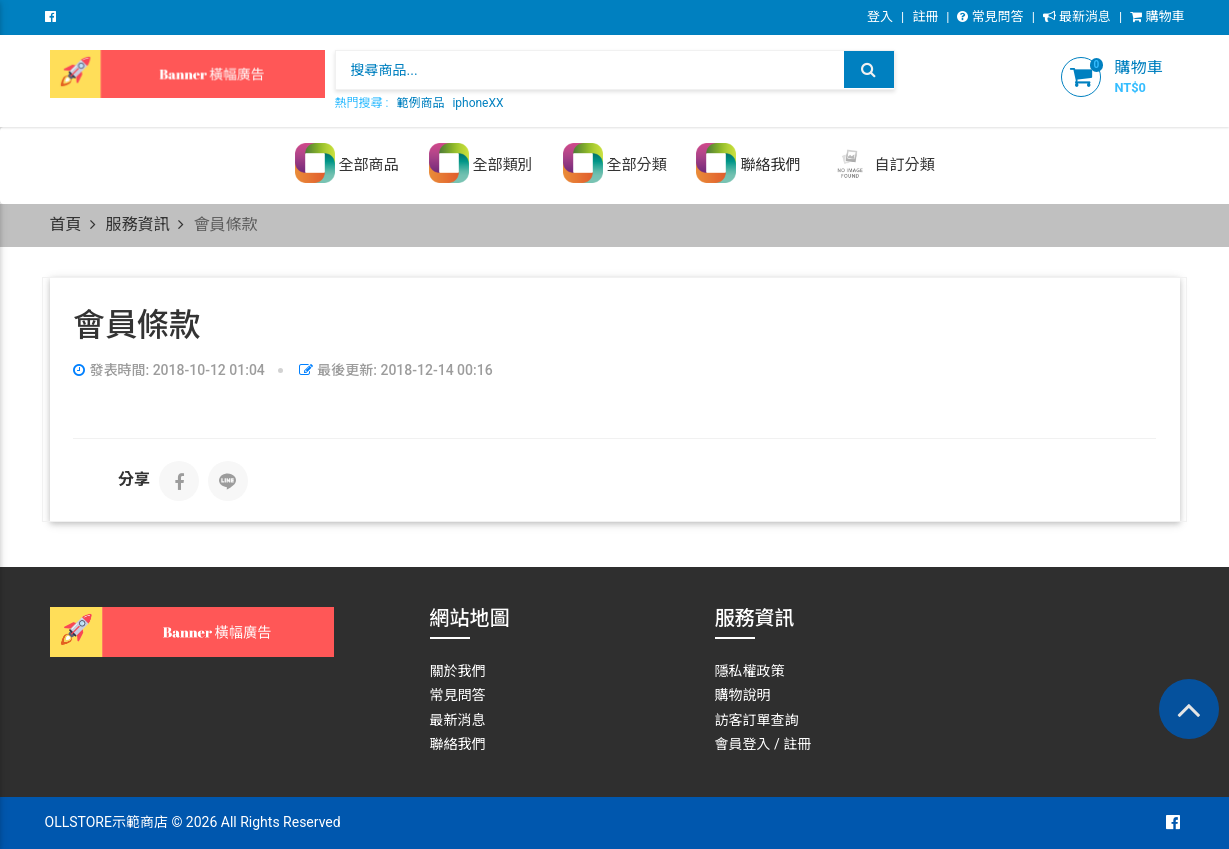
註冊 (925, 16)
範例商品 (420, 103)
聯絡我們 (458, 744)
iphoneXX (477, 103)
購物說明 (743, 695)
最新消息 (1077, 16)
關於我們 (458, 671)
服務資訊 (137, 224)
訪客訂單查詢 (757, 720)
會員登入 (743, 744)
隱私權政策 (750, 671)
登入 (880, 16)
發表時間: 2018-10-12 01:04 (169, 370)
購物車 (1157, 16)
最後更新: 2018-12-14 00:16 (396, 370)
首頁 (66, 224)
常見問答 (990, 16)
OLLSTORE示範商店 (106, 822)
